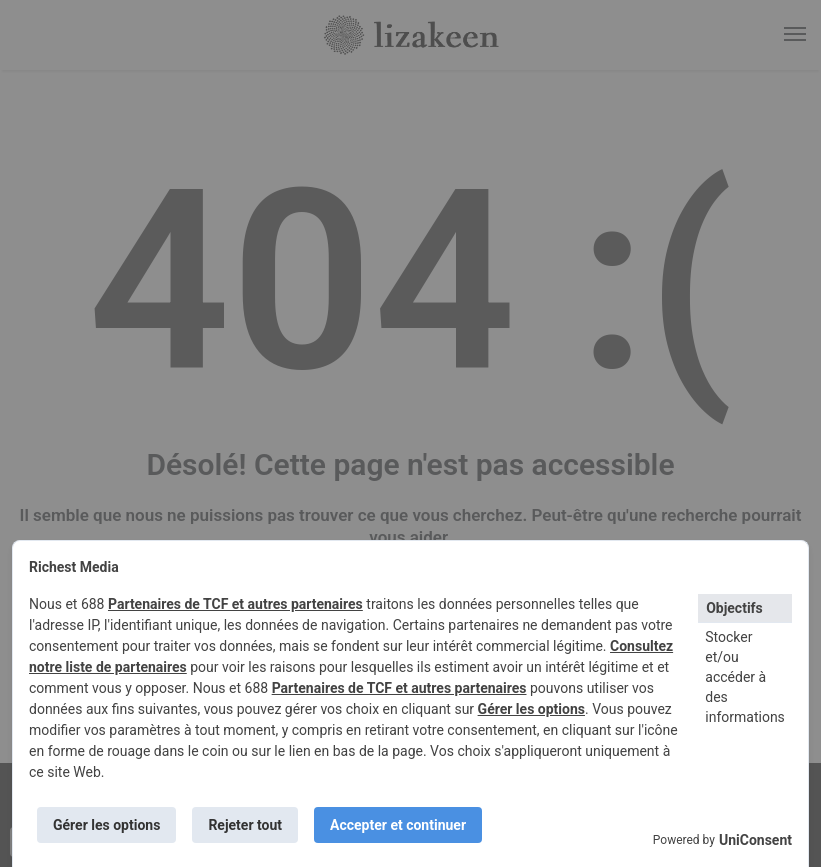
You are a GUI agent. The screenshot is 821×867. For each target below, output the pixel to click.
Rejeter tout (245, 825)
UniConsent (755, 840)
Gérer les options (531, 709)
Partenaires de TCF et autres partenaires (235, 604)
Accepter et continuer (398, 825)
